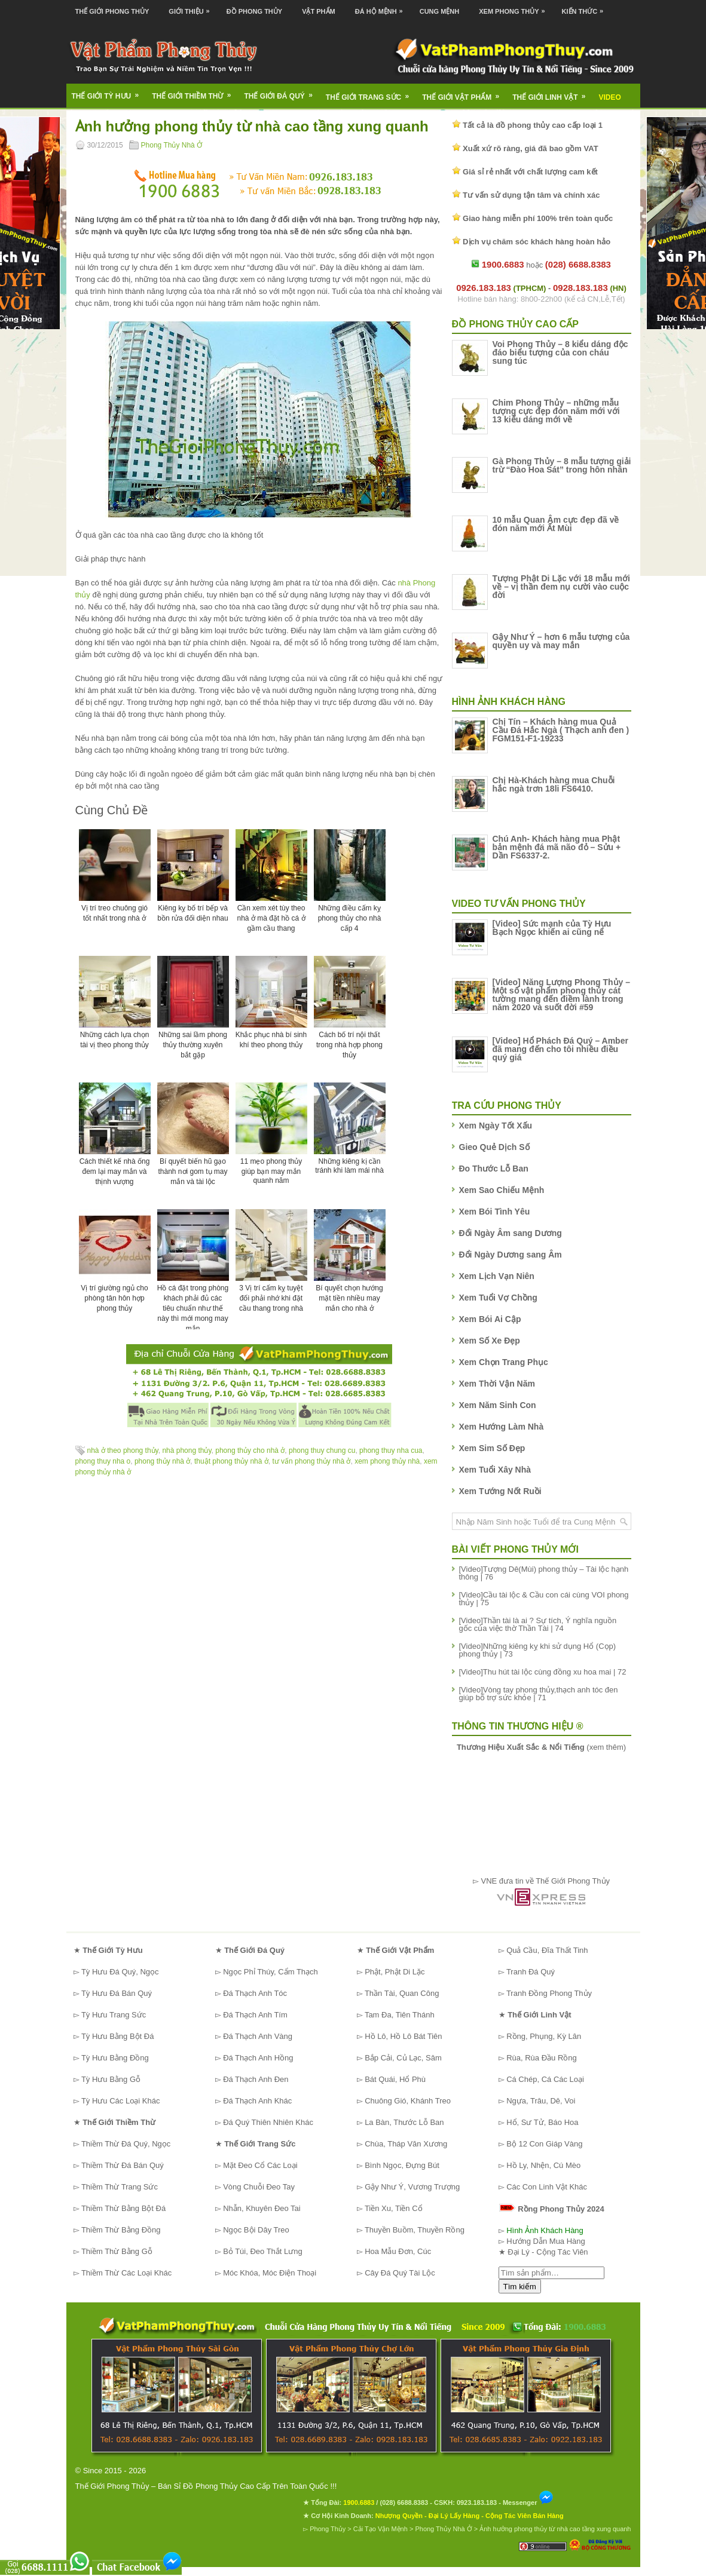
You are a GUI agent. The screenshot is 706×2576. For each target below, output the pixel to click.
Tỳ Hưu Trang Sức (113, 2014)
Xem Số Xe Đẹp (489, 1340)
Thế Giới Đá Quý (282, 92)
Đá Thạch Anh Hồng (258, 2057)
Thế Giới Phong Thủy (112, 11)
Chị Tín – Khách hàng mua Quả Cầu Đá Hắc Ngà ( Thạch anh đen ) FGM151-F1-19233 (561, 730)
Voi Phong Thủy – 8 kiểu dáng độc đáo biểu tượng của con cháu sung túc (560, 352)
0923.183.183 (477, 2502)
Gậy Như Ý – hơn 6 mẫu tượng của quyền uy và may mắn (561, 641)
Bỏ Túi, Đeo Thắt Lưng (262, 2251)
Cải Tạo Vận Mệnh (380, 2528)
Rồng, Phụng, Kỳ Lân (543, 2036)
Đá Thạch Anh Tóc (255, 1993)
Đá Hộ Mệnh (382, 7)
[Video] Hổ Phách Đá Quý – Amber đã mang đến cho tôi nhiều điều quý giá (560, 1049)
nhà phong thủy (186, 1450)
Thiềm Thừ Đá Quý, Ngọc (125, 2143)
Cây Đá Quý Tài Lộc (400, 2272)
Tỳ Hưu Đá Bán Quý (116, 1993)
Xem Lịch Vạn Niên (496, 1276)
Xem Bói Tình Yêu (494, 1211)
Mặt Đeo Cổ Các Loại (260, 2165)
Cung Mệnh (440, 11)
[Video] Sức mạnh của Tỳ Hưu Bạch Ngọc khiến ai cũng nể (552, 928)
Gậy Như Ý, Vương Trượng (412, 2186)
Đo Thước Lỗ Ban (493, 1168)
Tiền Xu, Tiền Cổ (394, 2208)
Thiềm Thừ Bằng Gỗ (116, 2251)
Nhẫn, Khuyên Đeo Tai (262, 2208)
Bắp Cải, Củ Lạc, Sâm (403, 2057)
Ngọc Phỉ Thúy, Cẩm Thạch (270, 1971)
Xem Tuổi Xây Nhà (495, 1469)
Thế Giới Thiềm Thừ (195, 92)
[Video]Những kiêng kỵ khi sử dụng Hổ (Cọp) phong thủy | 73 (537, 1650)
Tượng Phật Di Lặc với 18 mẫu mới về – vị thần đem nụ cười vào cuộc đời (561, 587)
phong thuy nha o (103, 1461)
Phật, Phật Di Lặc (394, 1971)
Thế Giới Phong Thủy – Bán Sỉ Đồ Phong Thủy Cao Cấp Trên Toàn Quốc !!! (206, 2486)
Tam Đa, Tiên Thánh (400, 2014)
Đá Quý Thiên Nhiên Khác (268, 2122)
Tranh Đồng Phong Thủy (549, 1993)
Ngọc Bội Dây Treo (256, 2229)
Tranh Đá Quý (530, 1971)
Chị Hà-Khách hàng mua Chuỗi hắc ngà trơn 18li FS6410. (554, 784)
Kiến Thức (586, 7)
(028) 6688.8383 (404, 2502)
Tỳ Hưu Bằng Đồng (115, 2057)
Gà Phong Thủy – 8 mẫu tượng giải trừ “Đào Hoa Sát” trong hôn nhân (562, 465)
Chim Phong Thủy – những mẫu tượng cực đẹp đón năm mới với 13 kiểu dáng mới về (556, 411)
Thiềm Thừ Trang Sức (119, 2186)
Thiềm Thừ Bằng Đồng (121, 2229)
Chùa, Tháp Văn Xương (406, 2143)
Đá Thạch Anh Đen (255, 2079)
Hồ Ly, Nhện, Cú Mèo (543, 2165)
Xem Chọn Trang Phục (503, 1362)
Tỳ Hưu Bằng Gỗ (110, 2079)
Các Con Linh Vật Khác (546, 2186)
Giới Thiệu (192, 7)
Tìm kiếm (519, 2286)
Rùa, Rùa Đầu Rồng (541, 2057)
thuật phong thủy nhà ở (231, 1461)
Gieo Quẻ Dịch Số (494, 1147)
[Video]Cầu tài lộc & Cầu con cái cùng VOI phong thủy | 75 (544, 1598)
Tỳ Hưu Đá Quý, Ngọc (120, 1971)
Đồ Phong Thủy (254, 11)
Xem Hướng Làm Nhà (501, 1426)
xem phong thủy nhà (387, 1461)
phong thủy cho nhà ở (250, 1450)
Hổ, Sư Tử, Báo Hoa (542, 2122)
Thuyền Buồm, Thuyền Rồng (414, 2229)
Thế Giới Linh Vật (552, 93)
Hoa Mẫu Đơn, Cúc (398, 2251)
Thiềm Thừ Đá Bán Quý (122, 2165)
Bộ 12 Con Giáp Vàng (544, 2143)
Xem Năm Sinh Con (497, 1405)
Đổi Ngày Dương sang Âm (510, 1254)
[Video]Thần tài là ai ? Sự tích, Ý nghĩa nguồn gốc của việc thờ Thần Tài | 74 (538, 1624)
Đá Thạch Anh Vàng (257, 2036)
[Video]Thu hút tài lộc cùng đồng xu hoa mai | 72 (542, 1671)
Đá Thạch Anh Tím (255, 2014)
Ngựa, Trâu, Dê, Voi (540, 2100)
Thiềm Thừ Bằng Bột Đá (123, 2208)
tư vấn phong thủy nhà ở (311, 1461)
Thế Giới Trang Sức (371, 93)
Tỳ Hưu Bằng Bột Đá (117, 2036)
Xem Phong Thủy (515, 7)
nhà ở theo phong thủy (122, 1450)
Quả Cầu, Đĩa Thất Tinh (547, 1950)
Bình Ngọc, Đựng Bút (402, 2165)
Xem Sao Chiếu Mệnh (502, 1190)
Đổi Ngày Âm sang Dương (510, 1233)
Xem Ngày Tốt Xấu (496, 1125)
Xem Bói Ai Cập (490, 1319)
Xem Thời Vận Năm (497, 1383)
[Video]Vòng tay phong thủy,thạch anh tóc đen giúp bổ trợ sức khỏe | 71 (538, 1693)
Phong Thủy (328, 2528)
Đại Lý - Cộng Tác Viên (548, 2251)
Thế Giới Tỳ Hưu (109, 92)
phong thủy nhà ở (162, 1461)
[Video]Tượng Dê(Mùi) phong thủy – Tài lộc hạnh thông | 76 (544, 1573)
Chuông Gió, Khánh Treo (408, 2100)
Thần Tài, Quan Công (402, 1993)
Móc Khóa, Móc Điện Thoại (269, 2272)
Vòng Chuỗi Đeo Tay (259, 2186)
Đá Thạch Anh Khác (257, 2100)
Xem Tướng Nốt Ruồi (500, 1491)
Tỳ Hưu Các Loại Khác (120, 2100)
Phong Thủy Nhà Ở (172, 145)
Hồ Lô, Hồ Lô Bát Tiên (403, 2036)
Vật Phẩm (318, 11)
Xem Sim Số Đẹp (492, 1448)
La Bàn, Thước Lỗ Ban (404, 2122)
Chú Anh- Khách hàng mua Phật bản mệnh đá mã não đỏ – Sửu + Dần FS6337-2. (557, 847)
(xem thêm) (541, 1747)
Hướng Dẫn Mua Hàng (545, 2241)
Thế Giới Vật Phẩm (464, 93)
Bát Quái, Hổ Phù (395, 2079)
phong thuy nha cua (390, 1450)
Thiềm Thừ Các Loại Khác (126, 2272)
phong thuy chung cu (322, 1450)
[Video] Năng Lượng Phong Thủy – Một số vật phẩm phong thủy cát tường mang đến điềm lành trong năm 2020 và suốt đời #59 (562, 994)
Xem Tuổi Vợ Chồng (498, 1297)
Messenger (528, 2502)
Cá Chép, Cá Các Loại (545, 2079)
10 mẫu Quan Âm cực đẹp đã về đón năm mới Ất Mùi (556, 524)
